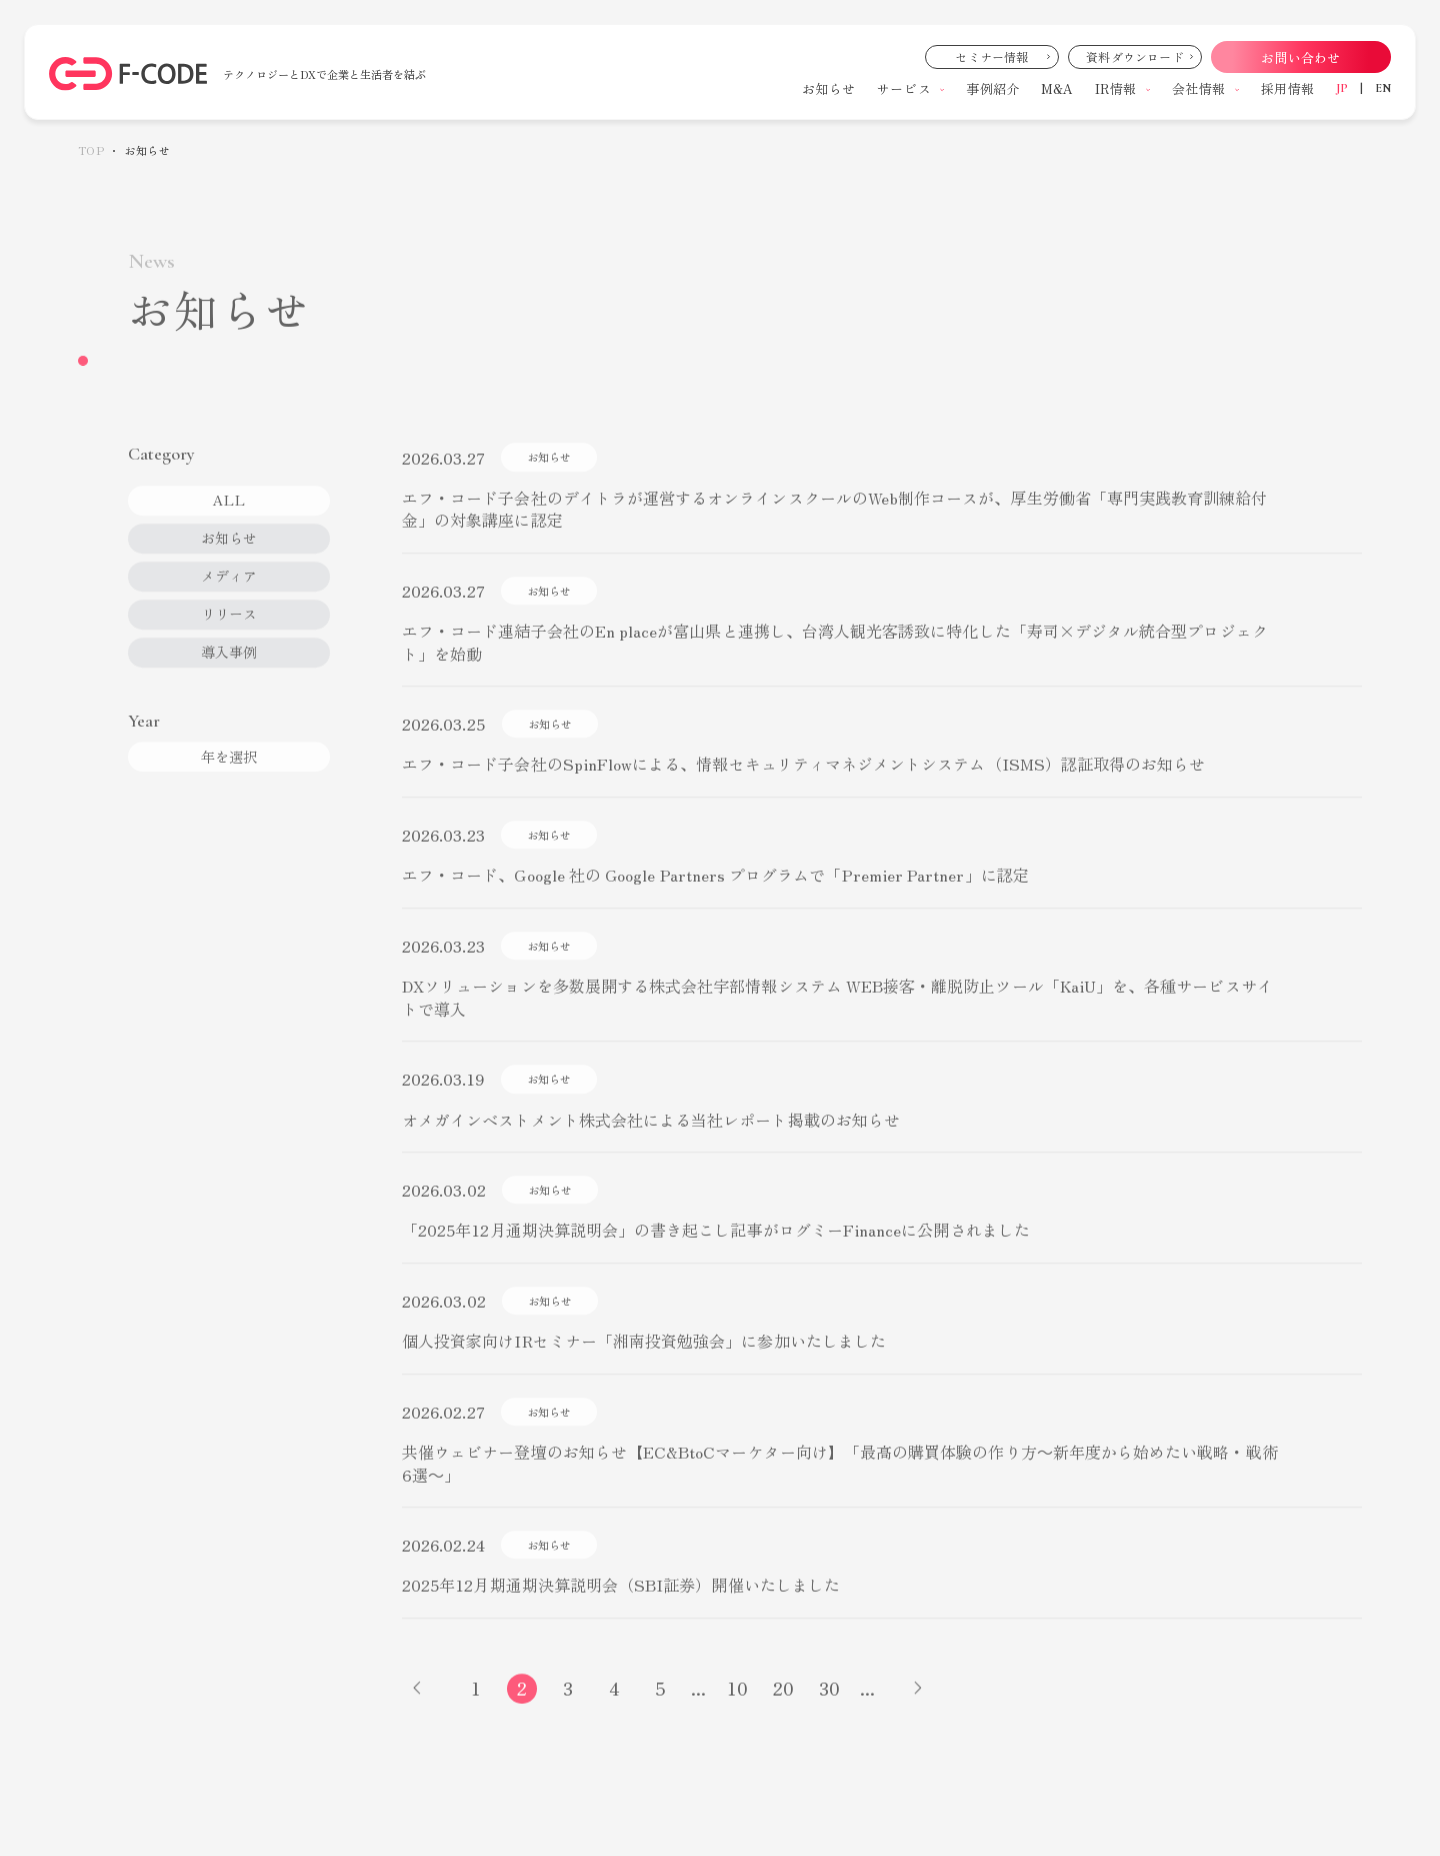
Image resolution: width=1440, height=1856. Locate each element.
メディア (229, 598)
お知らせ (229, 560)
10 (737, 1710)
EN (1383, 88)
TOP (91, 150)
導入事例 (229, 674)
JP (1342, 88)
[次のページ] (918, 1711)
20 (783, 1710)
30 (829, 1710)
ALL (228, 522)
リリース (229, 636)
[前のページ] (417, 1711)
